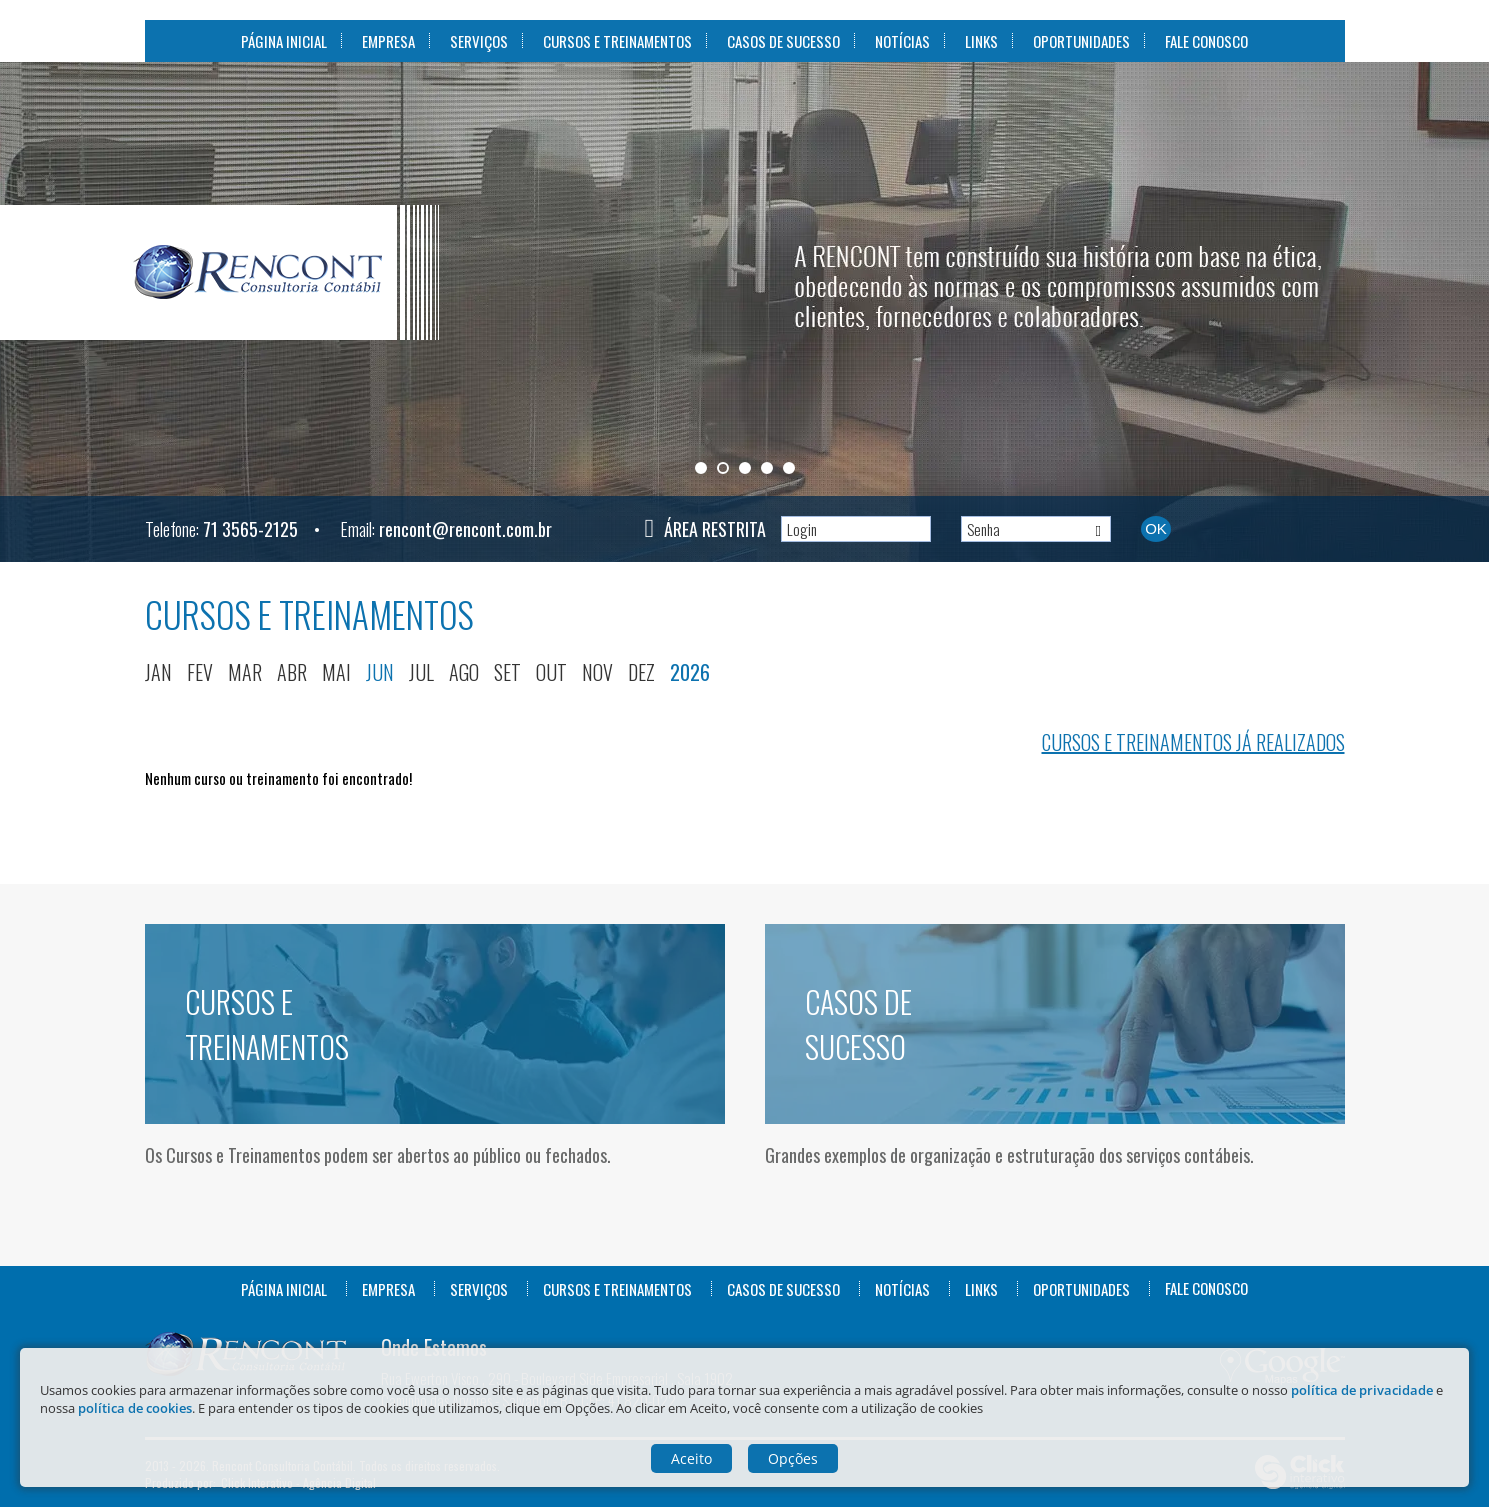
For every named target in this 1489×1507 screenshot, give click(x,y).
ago (464, 672)
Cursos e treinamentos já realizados (1193, 742)
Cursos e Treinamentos (617, 41)
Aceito (691, 1458)
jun (380, 672)
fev (200, 672)
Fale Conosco (1206, 41)
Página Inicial (284, 41)
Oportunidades (1081, 41)
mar (245, 672)
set (507, 672)
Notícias (902, 41)
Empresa (388, 41)
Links (981, 41)
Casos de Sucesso (783, 41)
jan (158, 672)
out (551, 672)
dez (641, 672)
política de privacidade (1362, 1390)
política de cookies (135, 1408)
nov (597, 672)
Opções (793, 1458)
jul (421, 672)
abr (292, 672)
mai (336, 672)
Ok (1156, 528)
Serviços (479, 41)
